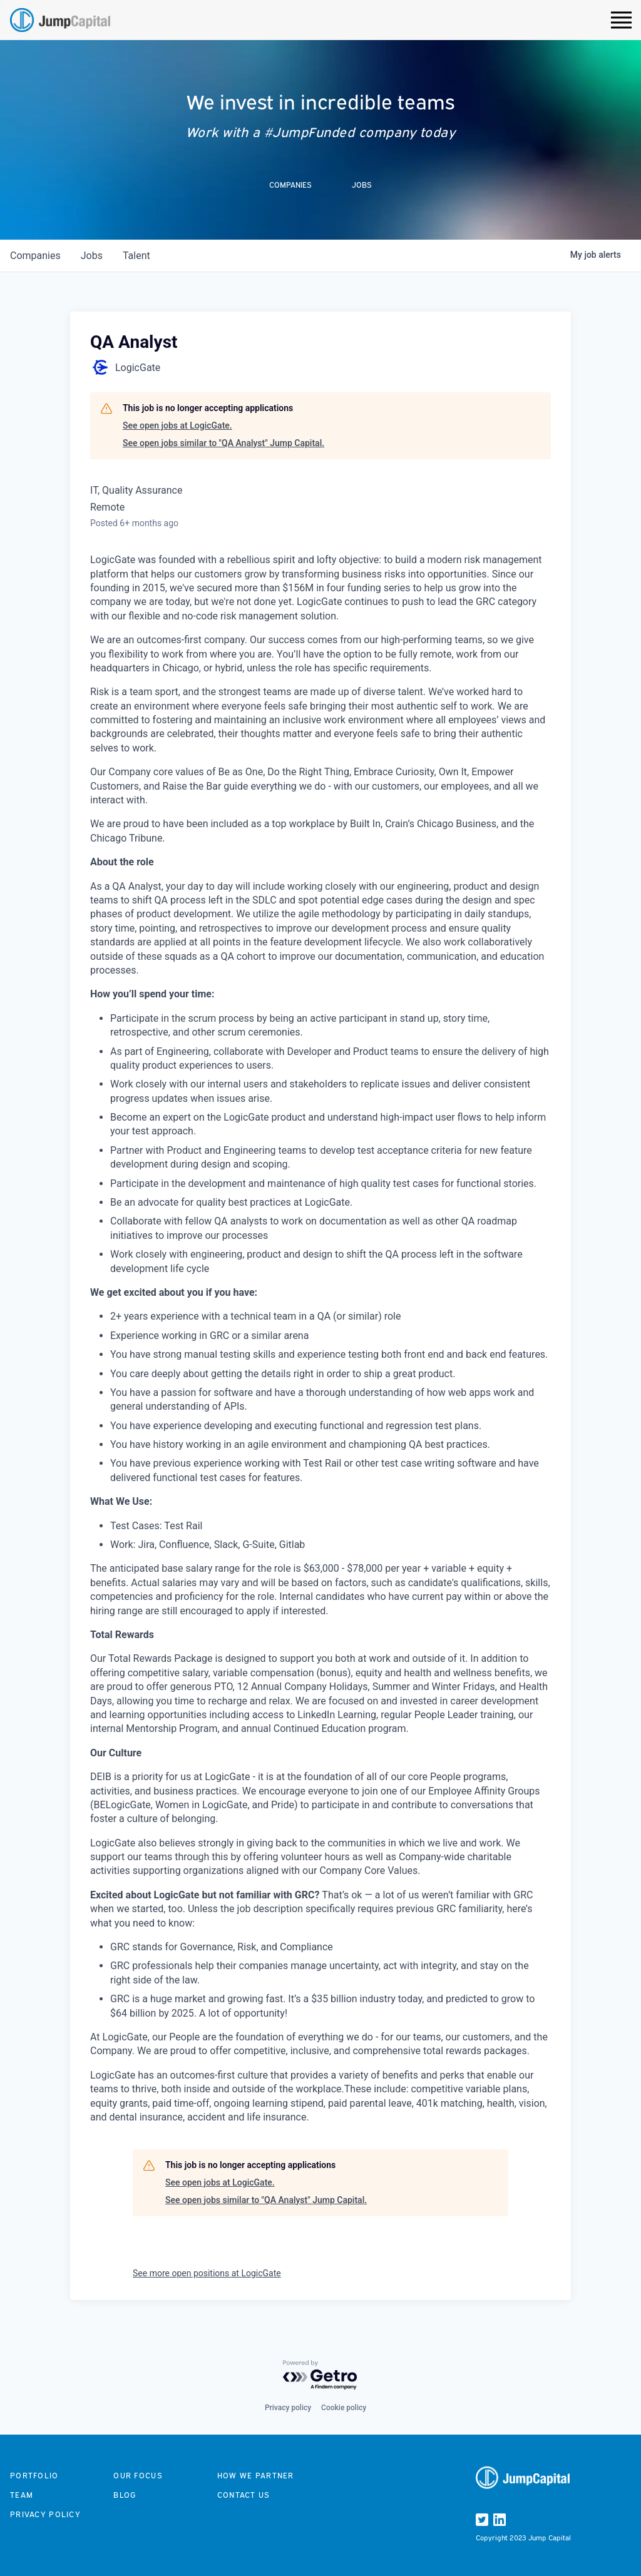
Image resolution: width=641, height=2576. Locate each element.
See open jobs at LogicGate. (177, 425)
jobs (92, 256)
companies (35, 256)
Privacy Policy (45, 2514)
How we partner (255, 2475)
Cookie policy (343, 2407)
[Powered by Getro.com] (320, 2375)
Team (21, 2495)
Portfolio (34, 2475)
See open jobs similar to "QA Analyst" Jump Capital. (223, 443)
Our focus (138, 2475)
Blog (124, 2495)
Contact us (243, 2495)
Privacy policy (288, 2407)
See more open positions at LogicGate (207, 2273)
